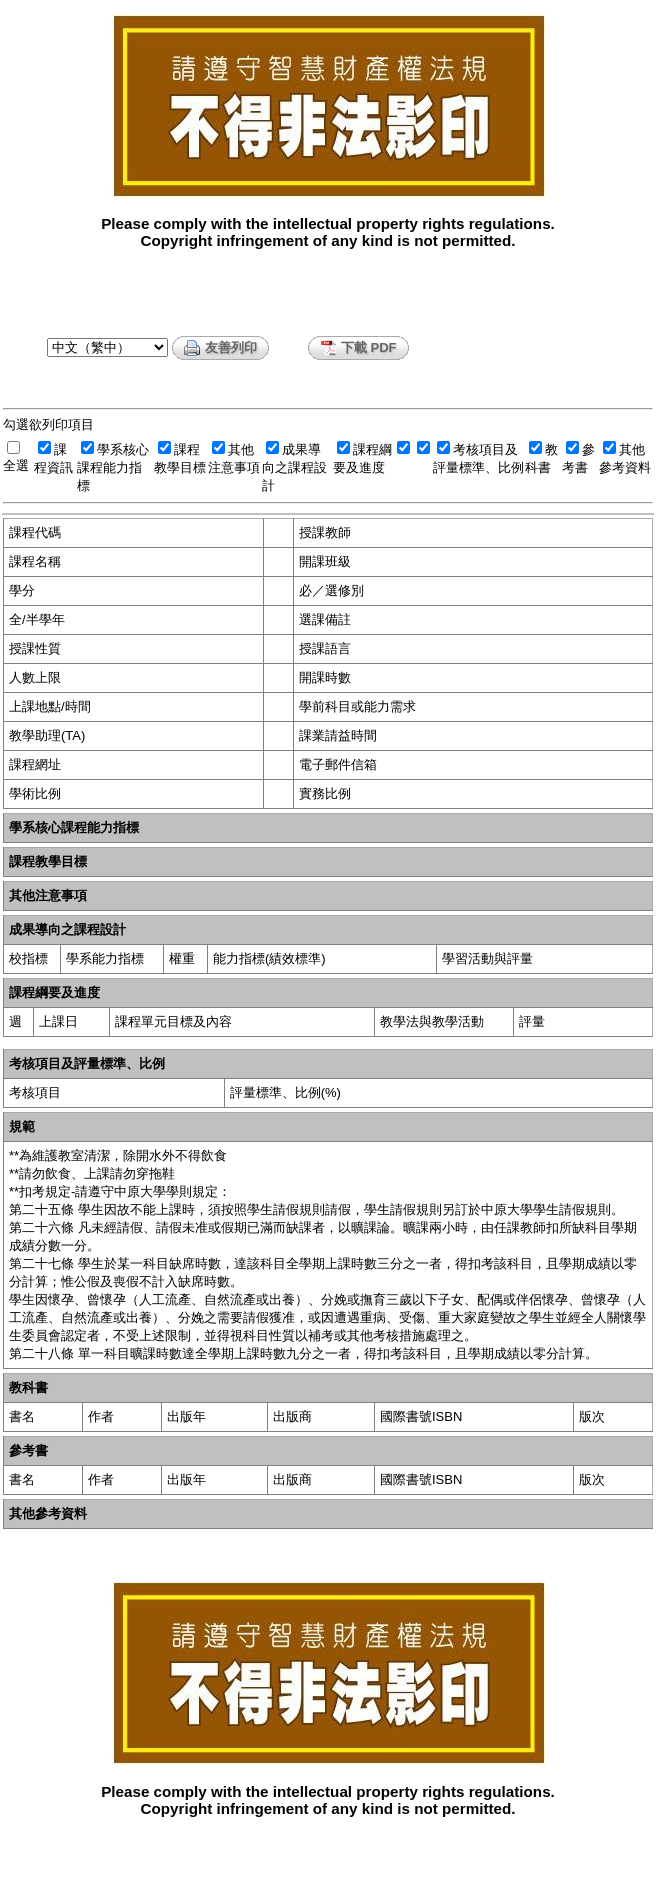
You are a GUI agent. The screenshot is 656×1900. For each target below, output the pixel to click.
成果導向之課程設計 (294, 467)
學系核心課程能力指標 (113, 467)
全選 (16, 465)
